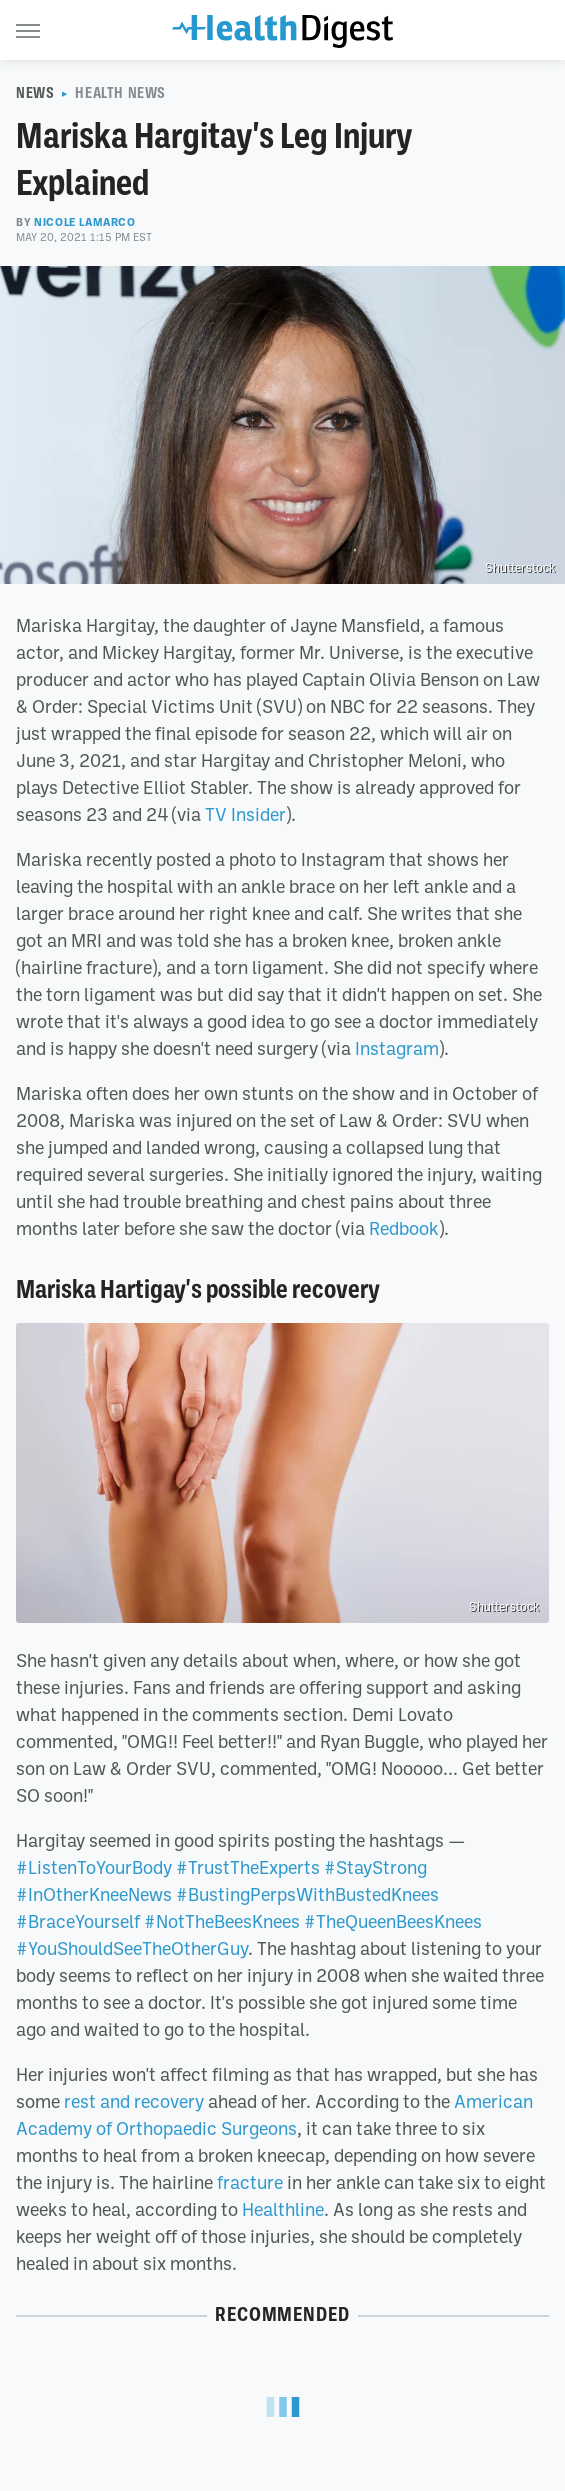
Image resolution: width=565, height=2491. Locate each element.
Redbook (404, 1228)
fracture (250, 2182)
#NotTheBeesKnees (222, 1921)
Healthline (283, 2209)
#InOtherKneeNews (94, 1894)
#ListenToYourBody (94, 1867)
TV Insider (245, 814)
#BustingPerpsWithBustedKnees (307, 1894)
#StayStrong (375, 1867)
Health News (120, 93)
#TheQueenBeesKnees (393, 1921)
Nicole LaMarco (84, 222)
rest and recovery (134, 2101)
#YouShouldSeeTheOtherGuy (132, 1948)
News (35, 93)
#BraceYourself (78, 1921)
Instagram (397, 1048)
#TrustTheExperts (248, 1867)
